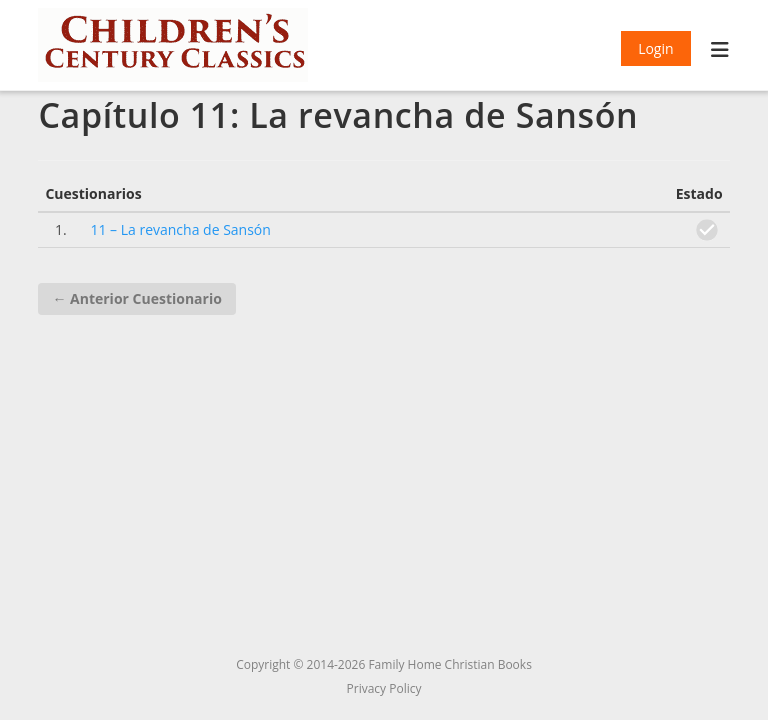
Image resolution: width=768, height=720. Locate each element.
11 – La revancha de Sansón (180, 229)
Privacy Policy (384, 688)
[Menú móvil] (720, 52)
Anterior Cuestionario (136, 298)
